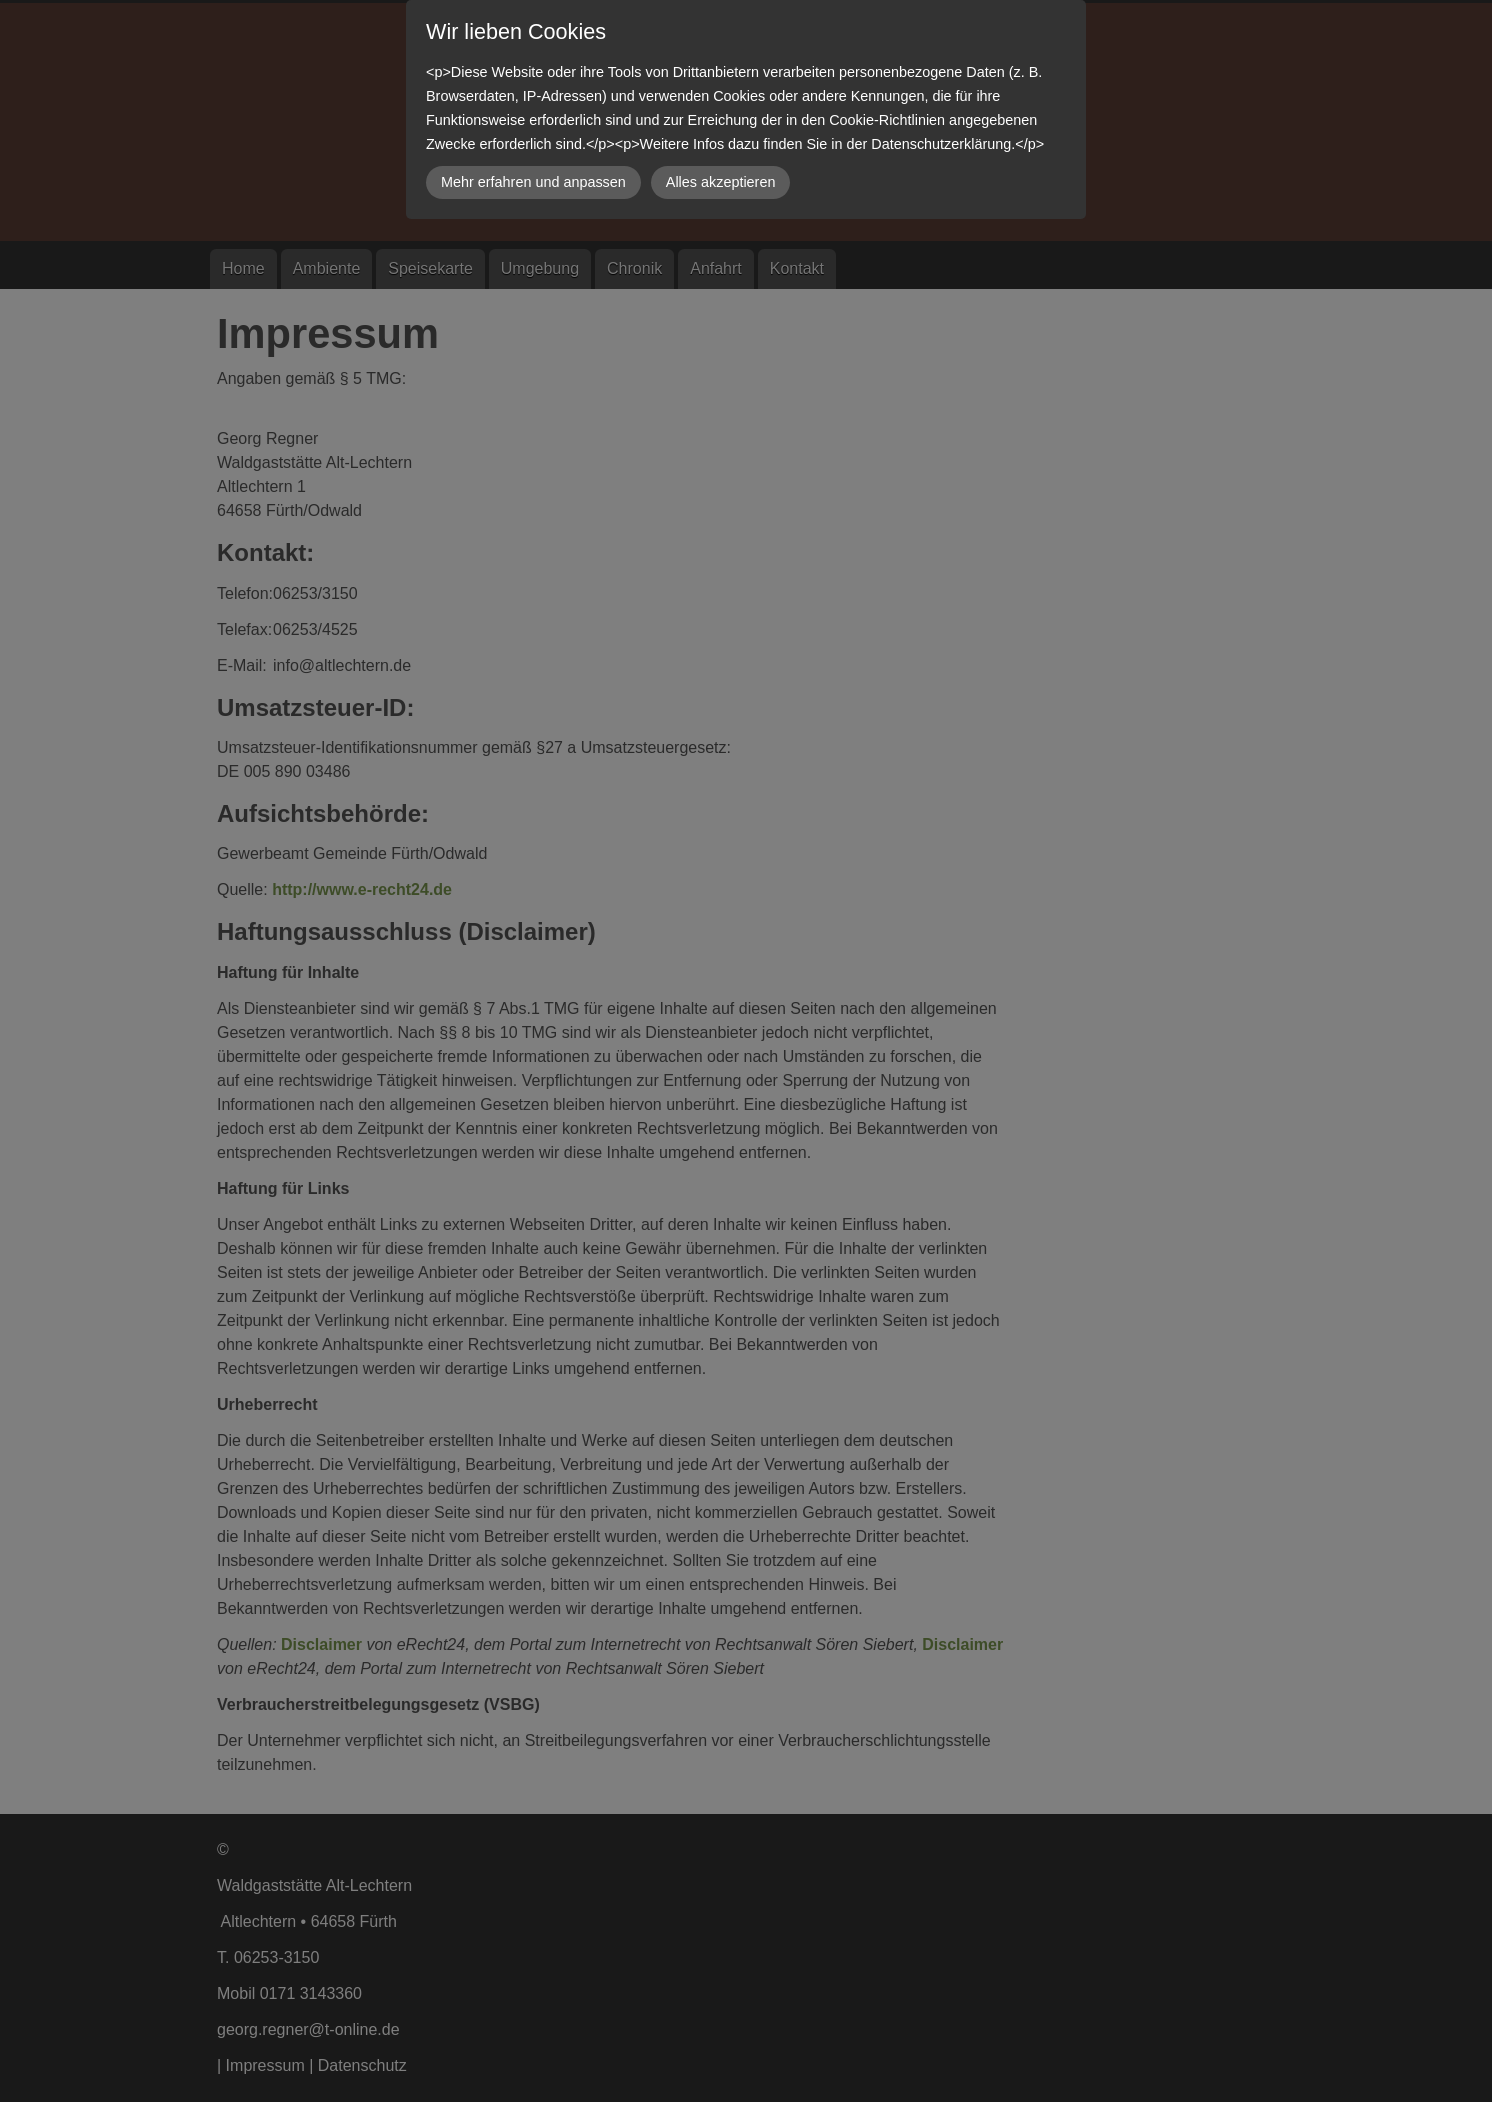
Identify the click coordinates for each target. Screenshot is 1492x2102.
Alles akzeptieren (721, 182)
